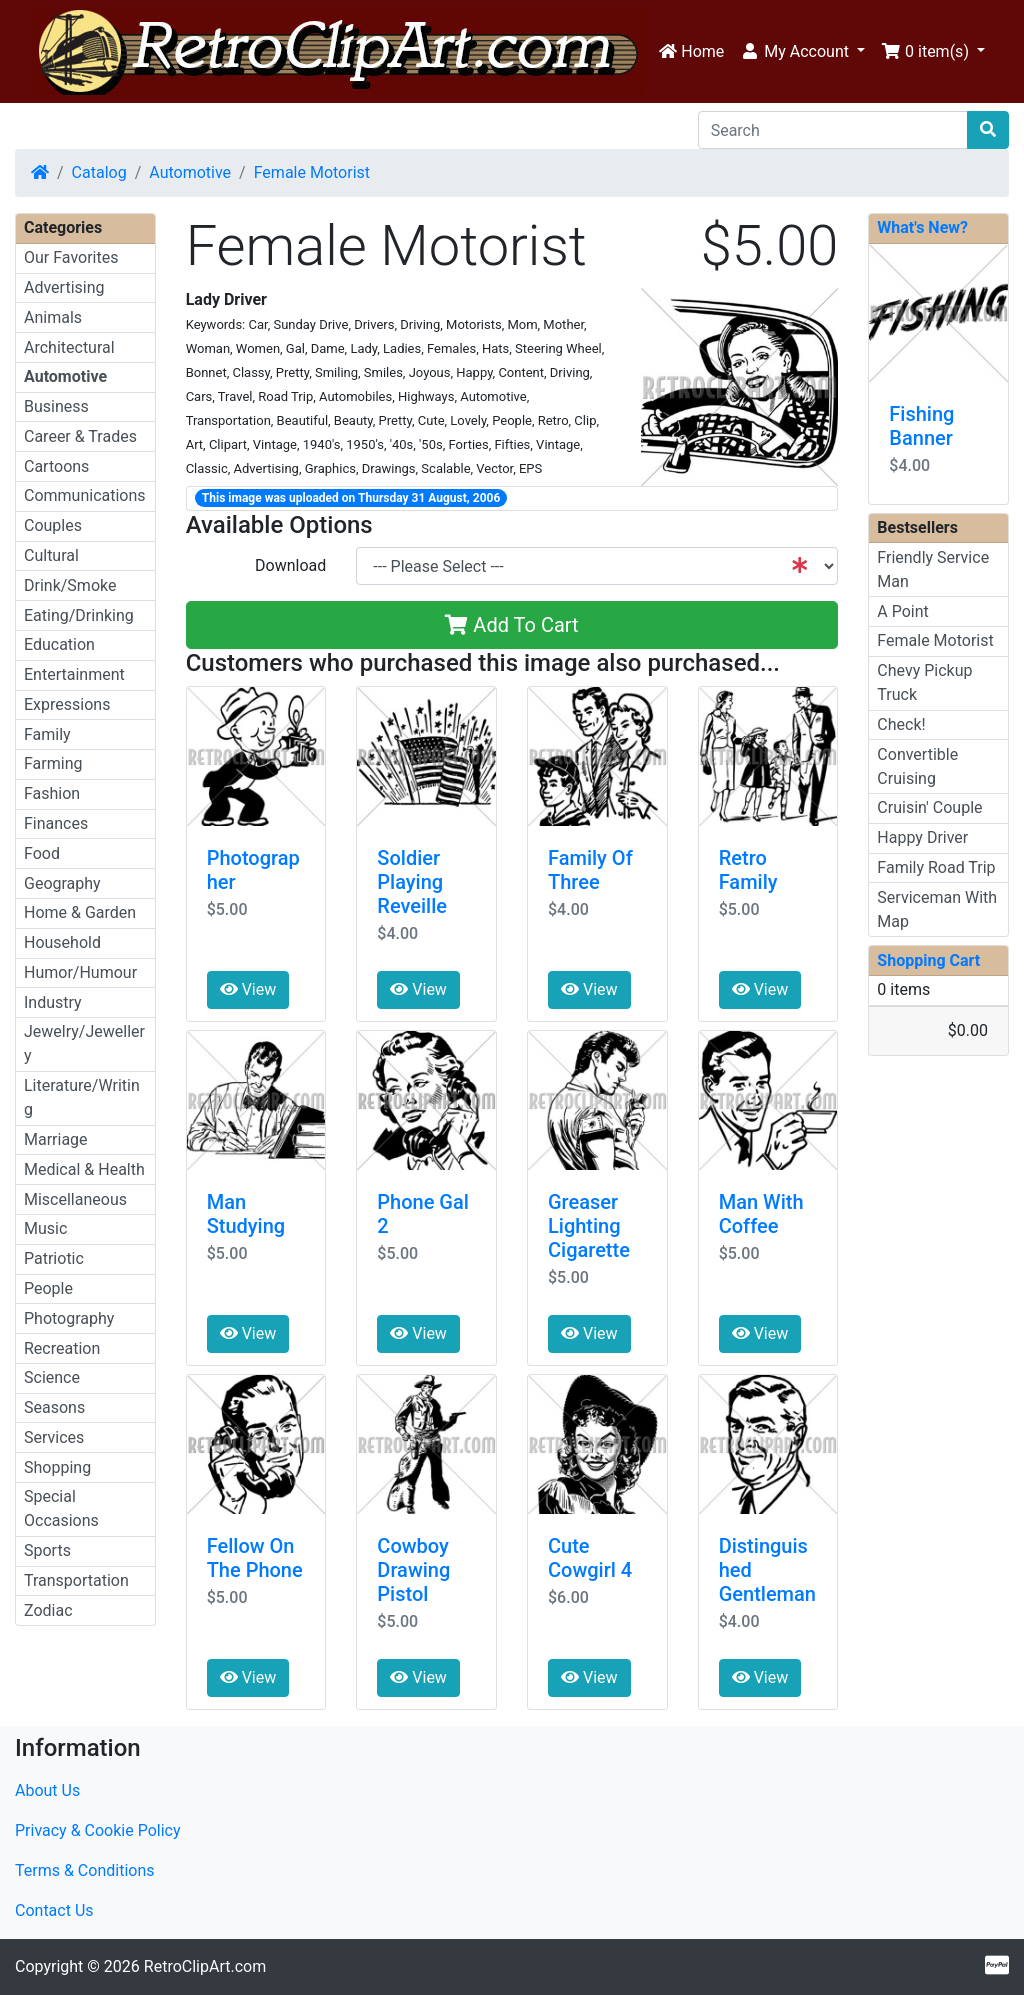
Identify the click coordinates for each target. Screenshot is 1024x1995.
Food (42, 853)
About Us (47, 1790)
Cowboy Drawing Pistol (413, 1570)
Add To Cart (511, 625)
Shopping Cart (928, 960)
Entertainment (74, 674)
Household (62, 942)
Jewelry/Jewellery (84, 1043)
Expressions (67, 704)
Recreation (62, 1348)
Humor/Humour (80, 972)
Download (290, 565)
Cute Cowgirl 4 (590, 1558)
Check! (901, 724)
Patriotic (54, 1258)
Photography (69, 1318)
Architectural (69, 347)
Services (54, 1437)
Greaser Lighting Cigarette (589, 1226)
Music (45, 1228)
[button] (802, 52)
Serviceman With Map (937, 909)
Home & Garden (80, 912)
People (48, 1288)
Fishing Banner (921, 426)
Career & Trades (80, 436)
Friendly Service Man (933, 569)
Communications (85, 495)
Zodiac (48, 1610)
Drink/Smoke (70, 585)
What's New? (922, 227)
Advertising (64, 287)
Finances (56, 823)
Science (52, 1377)
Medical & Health (84, 1169)
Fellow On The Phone (255, 1558)
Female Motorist (312, 172)
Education (59, 644)
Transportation (76, 1580)
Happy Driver (922, 837)
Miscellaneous (75, 1199)
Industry (53, 1002)
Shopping (57, 1467)
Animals (53, 317)
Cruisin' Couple (929, 807)
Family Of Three (590, 870)
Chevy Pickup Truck (924, 682)
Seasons (54, 1407)
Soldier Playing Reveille (412, 882)
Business (56, 406)
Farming (53, 763)
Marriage (56, 1139)
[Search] (833, 130)
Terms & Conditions (85, 1870)
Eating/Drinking (79, 615)
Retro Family (748, 870)
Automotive (190, 172)
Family (47, 734)
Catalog (99, 172)
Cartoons (56, 466)
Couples (53, 525)
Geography (62, 883)
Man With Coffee (761, 1214)
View (248, 989)
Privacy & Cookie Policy (98, 1830)
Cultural (51, 555)
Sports (47, 1550)
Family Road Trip (936, 867)
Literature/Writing (82, 1097)
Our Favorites (71, 257)
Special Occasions (61, 1508)
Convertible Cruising (917, 766)
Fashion (52, 793)
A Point (902, 611)
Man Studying (246, 1214)
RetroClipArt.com (205, 1966)
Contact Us (54, 1910)
